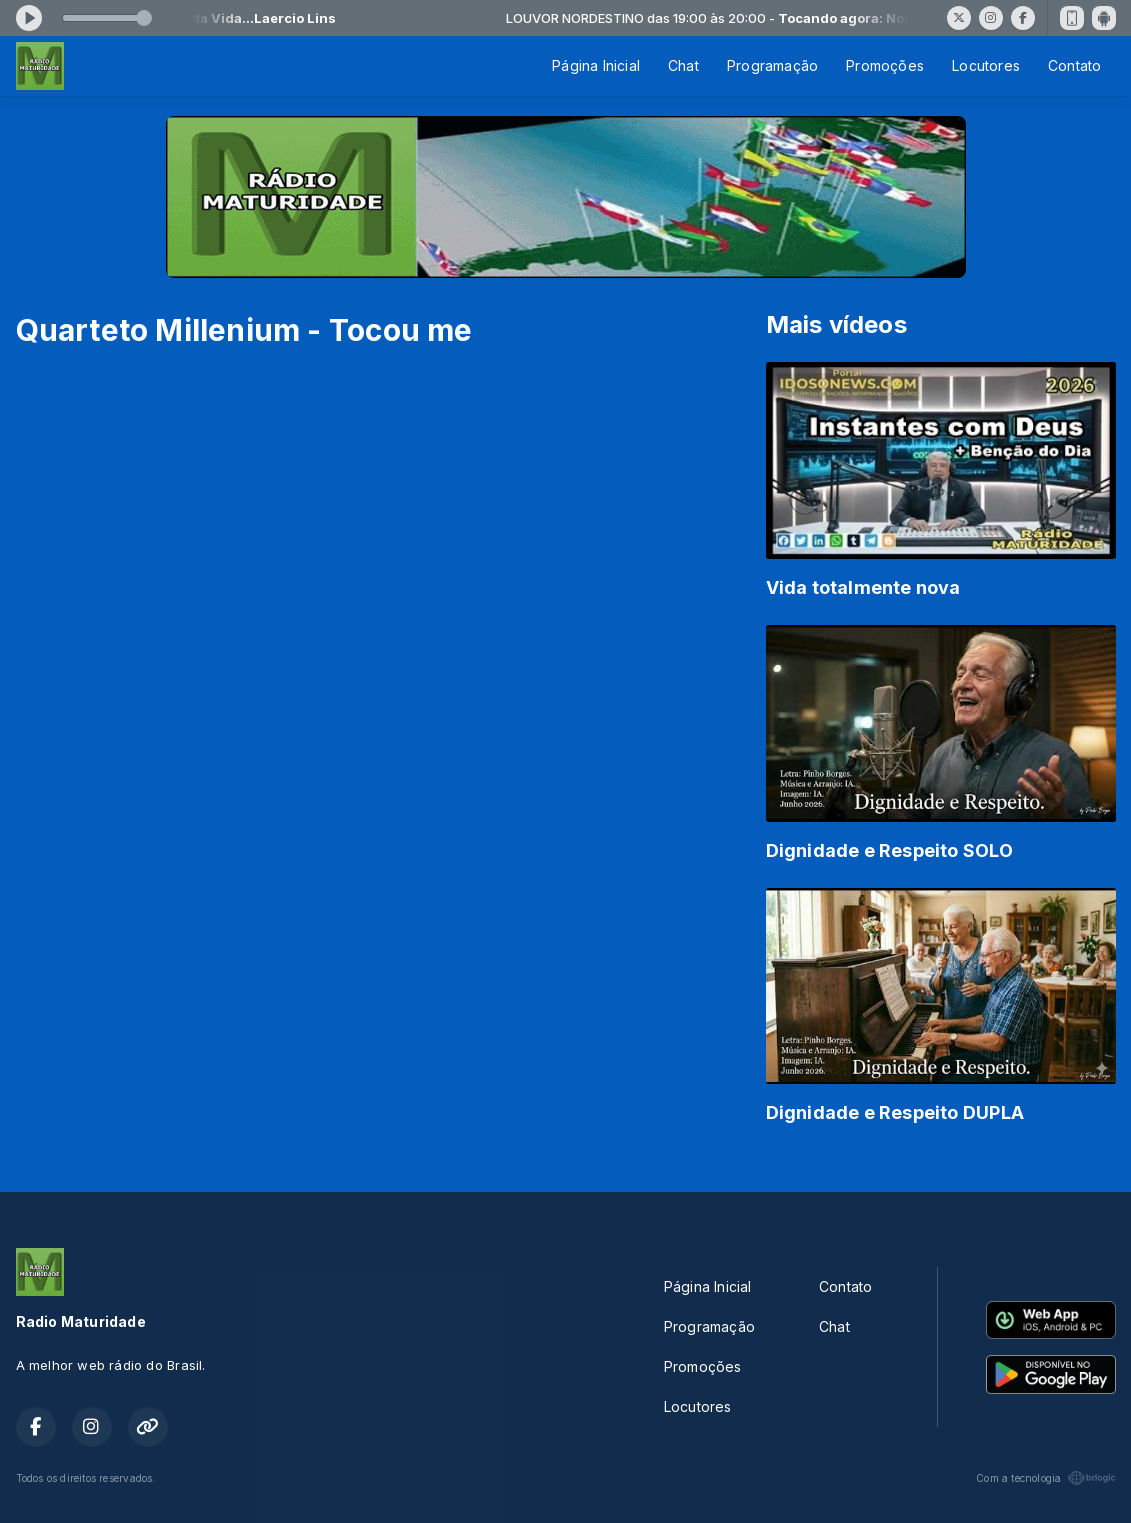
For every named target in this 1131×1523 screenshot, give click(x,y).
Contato (1074, 65)
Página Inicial (596, 65)
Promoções (885, 65)
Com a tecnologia (1045, 1478)
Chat (683, 65)
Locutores (986, 65)
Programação (772, 65)
